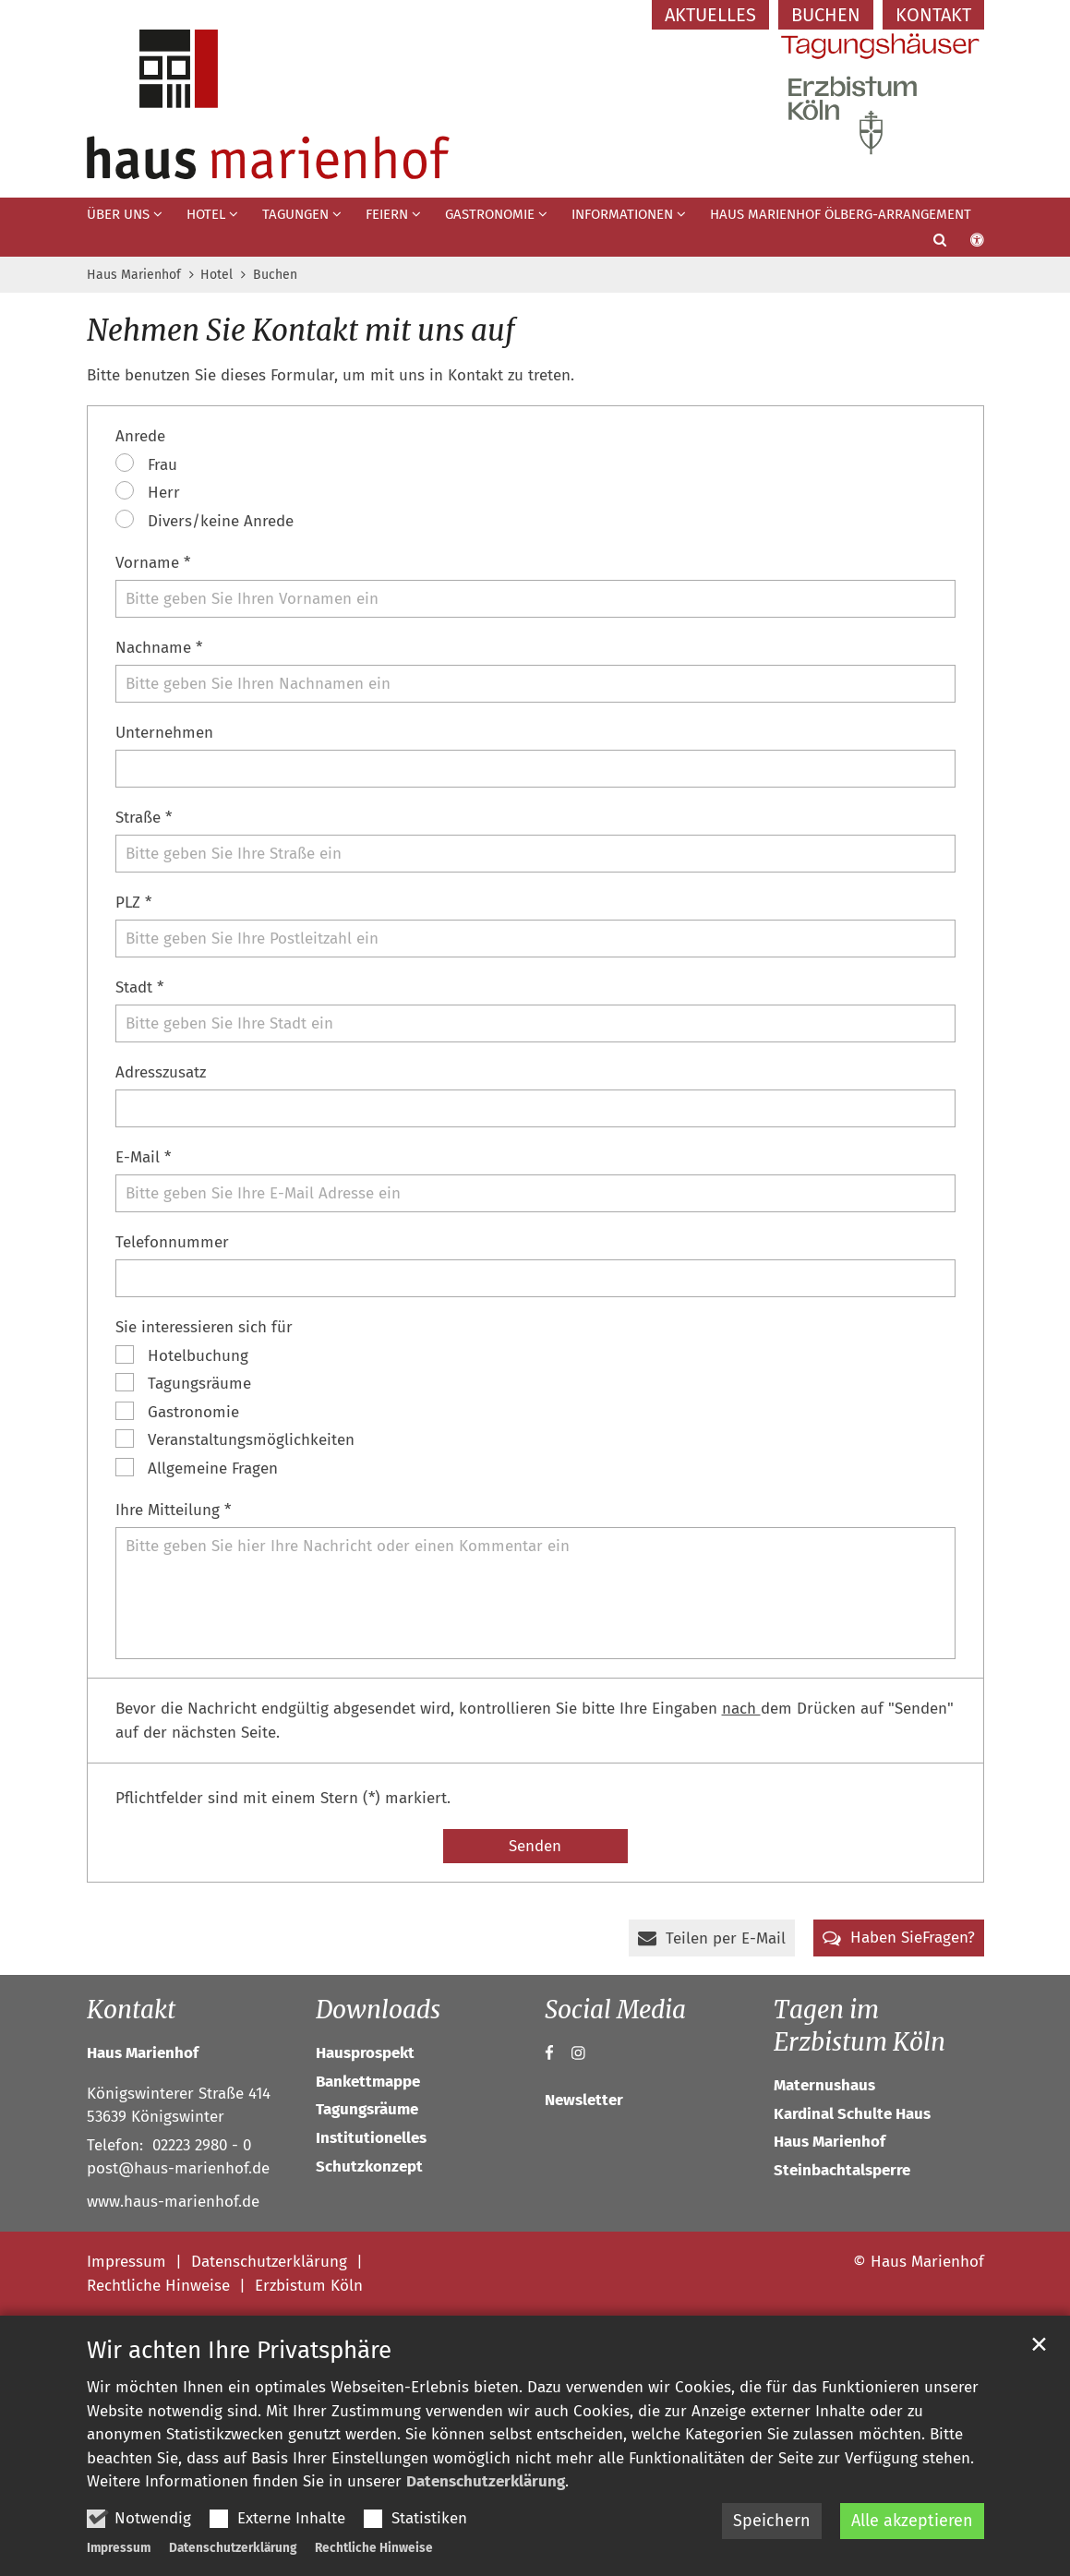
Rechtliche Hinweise (374, 2548)
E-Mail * (143, 1157)
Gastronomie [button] (490, 214)
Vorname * (152, 562)
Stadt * (139, 987)
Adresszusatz (160, 1072)
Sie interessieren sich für (204, 1327)
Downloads (378, 2009)
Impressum (118, 2548)
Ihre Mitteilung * (173, 1510)
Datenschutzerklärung (485, 2481)
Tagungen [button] (295, 214)
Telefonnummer (172, 1242)
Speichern (772, 2520)
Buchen (275, 275)
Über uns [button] (118, 214)
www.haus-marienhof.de (173, 2201)
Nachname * (158, 647)
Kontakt (131, 2009)
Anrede (140, 436)
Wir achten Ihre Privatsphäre (239, 2350)
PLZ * (133, 902)
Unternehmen (164, 732)
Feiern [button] (387, 214)
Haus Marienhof (134, 275)
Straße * (143, 817)
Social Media (615, 2009)
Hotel (216, 275)
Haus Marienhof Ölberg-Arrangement (840, 214)
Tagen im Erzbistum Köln (859, 2025)
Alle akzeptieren (912, 2520)
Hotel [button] (205, 214)
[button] (927, 244)
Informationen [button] (622, 214)
